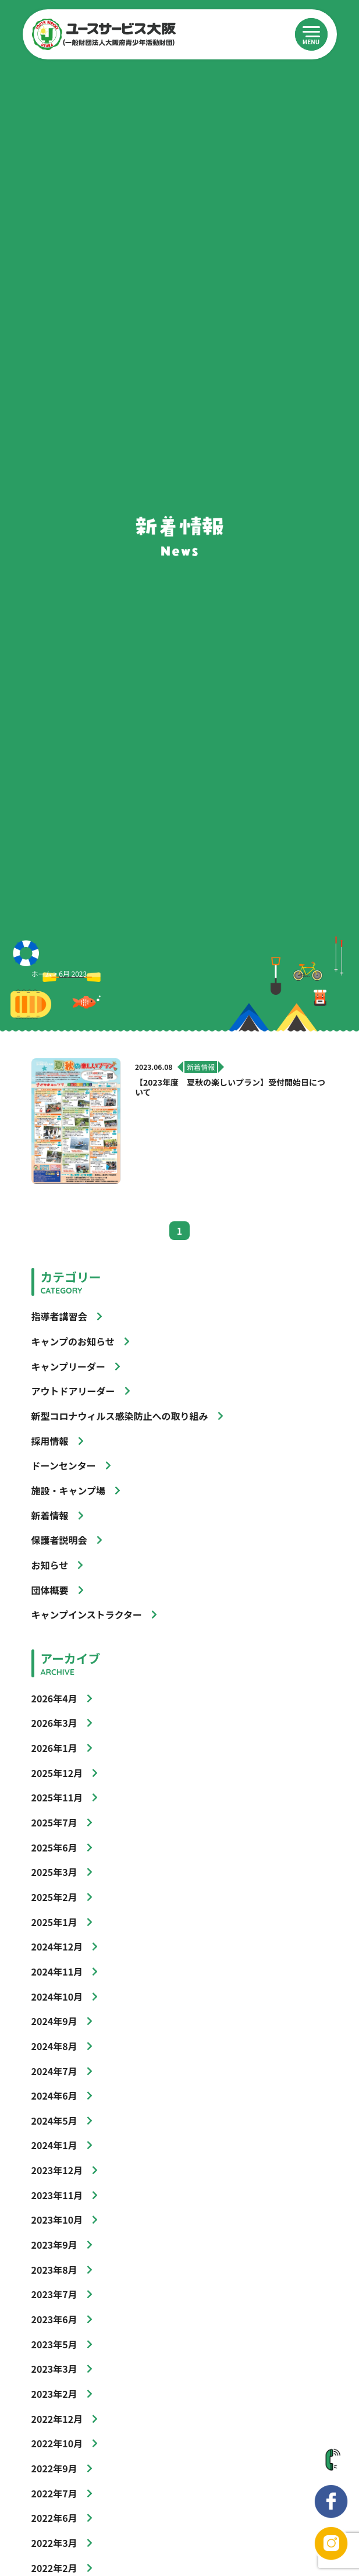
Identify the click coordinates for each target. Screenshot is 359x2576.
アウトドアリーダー (73, 1391)
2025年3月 (54, 1872)
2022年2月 (54, 2568)
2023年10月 (57, 2220)
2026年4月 (54, 1698)
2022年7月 (54, 2493)
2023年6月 (54, 2319)
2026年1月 (54, 1748)
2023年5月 (54, 2344)
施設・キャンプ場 (68, 1490)
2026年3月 (54, 1723)
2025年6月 (54, 1847)
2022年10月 (57, 2443)
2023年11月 (57, 2195)
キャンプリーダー (68, 1366)
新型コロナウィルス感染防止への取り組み (119, 1416)
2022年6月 (54, 2518)
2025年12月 (57, 1773)
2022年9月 (54, 2468)
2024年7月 (54, 2071)
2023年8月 (54, 2270)
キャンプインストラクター (87, 1614)
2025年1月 (54, 1922)
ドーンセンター (63, 1465)
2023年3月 (54, 2369)
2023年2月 (54, 2394)
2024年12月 (57, 1946)
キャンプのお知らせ (73, 1341)
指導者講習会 (59, 1316)
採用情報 (50, 1441)
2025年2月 (54, 1897)
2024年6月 (54, 2096)
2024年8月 (54, 2046)
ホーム (41, 973)
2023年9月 (54, 2245)
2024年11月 (57, 1971)
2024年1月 (54, 2145)
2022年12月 (57, 2419)
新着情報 (50, 1515)
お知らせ (50, 1565)
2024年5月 (54, 2121)
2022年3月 (54, 2543)
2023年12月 (57, 2170)
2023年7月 (54, 2294)
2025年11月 (57, 1797)
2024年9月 (54, 2021)
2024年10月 (57, 1996)
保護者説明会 (59, 1540)
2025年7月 (54, 1822)
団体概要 (50, 1590)
